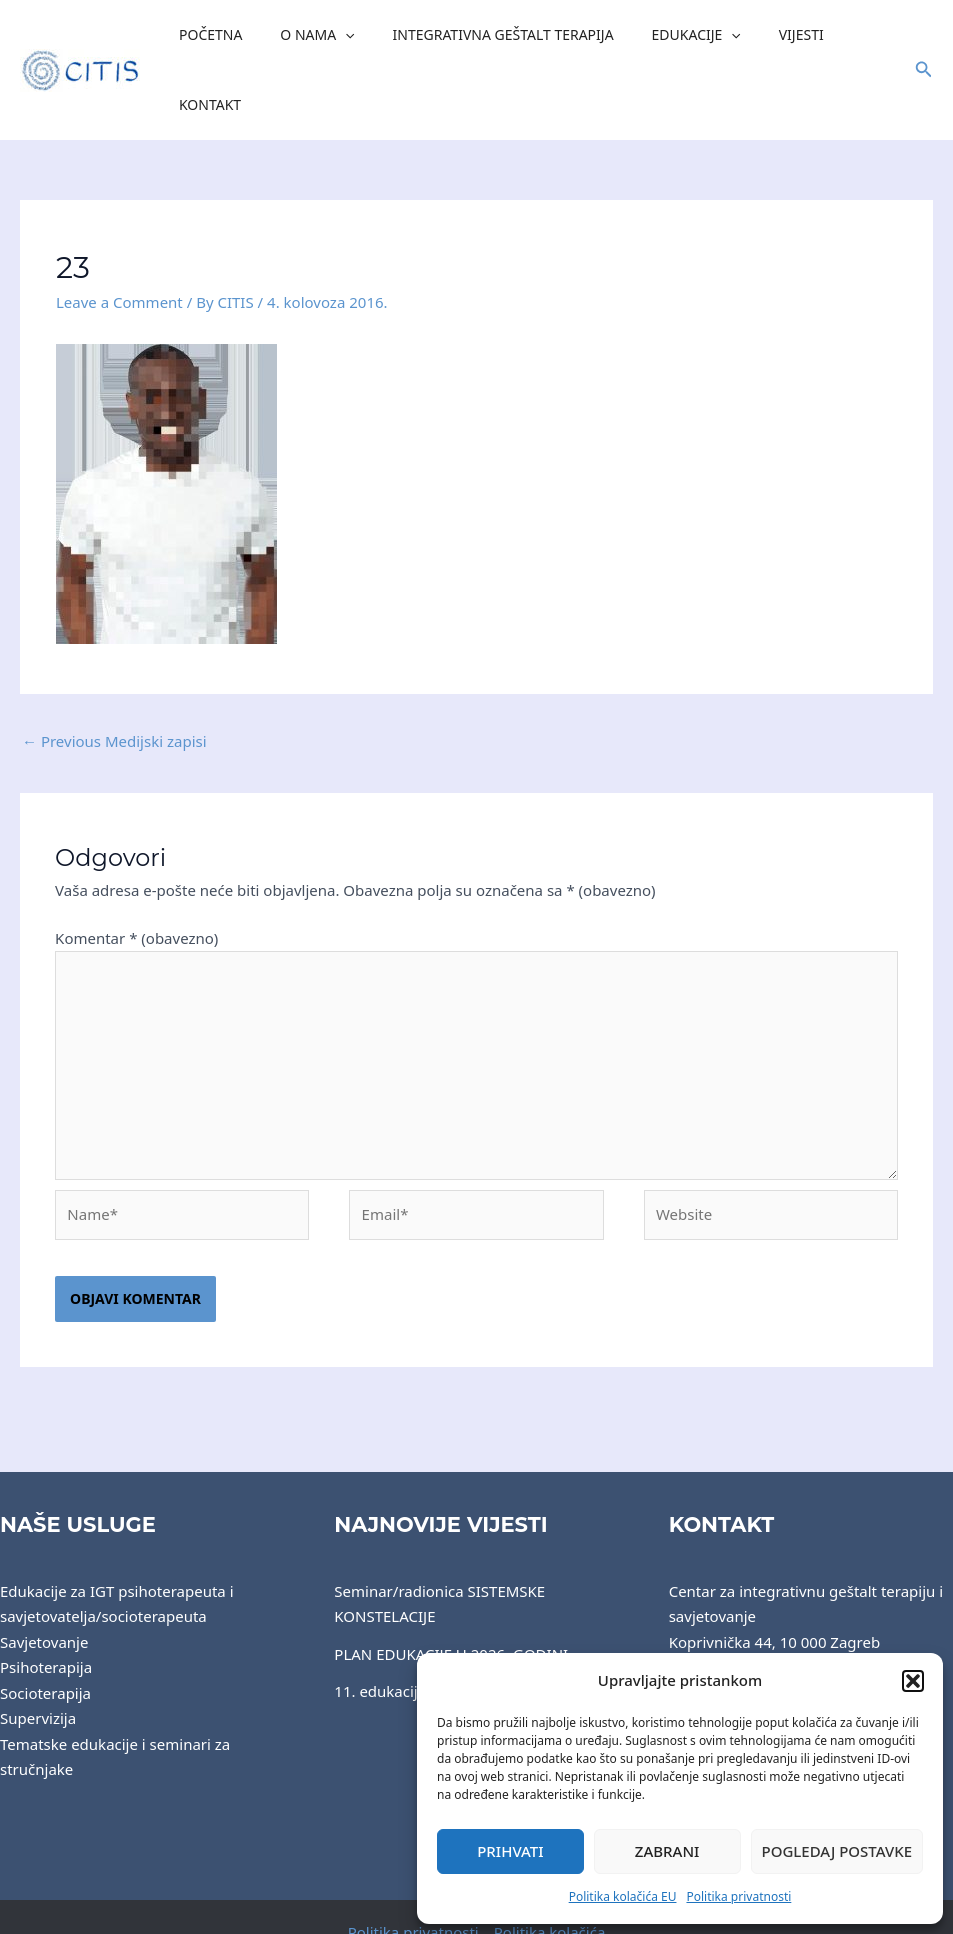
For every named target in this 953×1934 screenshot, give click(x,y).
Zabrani (667, 1851)
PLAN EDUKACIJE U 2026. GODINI (451, 1587)
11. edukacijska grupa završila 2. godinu (474, 1624)
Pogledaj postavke (837, 1851)
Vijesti (768, 36)
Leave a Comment (119, 235)
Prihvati (510, 1851)
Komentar (136, 871)
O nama (314, 37)
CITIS (362, 1901)
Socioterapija (45, 1626)
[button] (913, 1681)
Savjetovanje (44, 1575)
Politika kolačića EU (623, 1896)
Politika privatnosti (738, 1896)
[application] (342, 37)
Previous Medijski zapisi (114, 674)
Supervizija (38, 1651)
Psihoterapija (46, 1600)
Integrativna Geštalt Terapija (489, 36)
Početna (217, 36)
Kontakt (850, 36)
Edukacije (673, 37)
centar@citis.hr (721, 1651)
